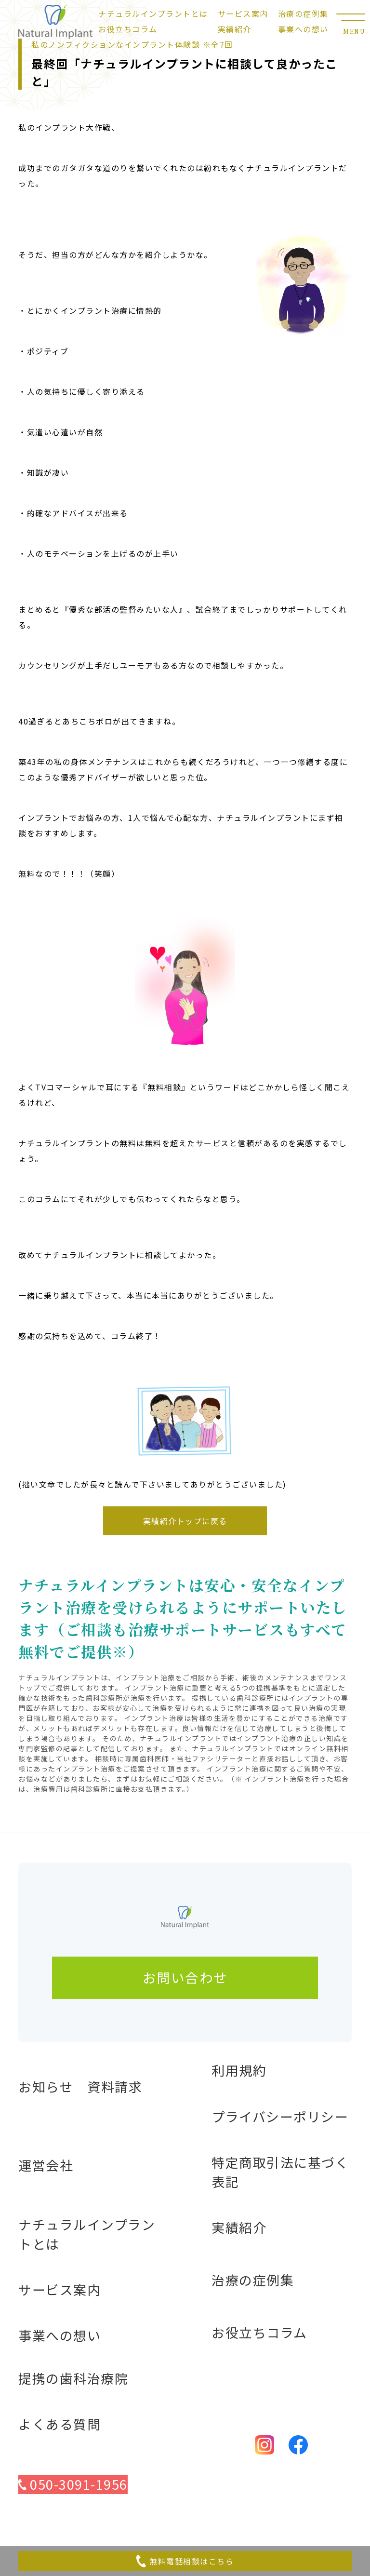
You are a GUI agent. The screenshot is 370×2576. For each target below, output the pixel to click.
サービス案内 (243, 13)
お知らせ (45, 2086)
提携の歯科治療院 (73, 2378)
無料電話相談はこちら (185, 2561)
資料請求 (114, 2086)
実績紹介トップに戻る (185, 1521)
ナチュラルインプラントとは (153, 13)
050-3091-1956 (73, 2484)
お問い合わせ (185, 1977)
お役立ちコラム (128, 29)
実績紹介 (234, 29)
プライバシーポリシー (279, 2116)
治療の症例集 (303, 13)
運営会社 (45, 2165)
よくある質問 (59, 2424)
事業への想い (303, 29)
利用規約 (238, 2070)
